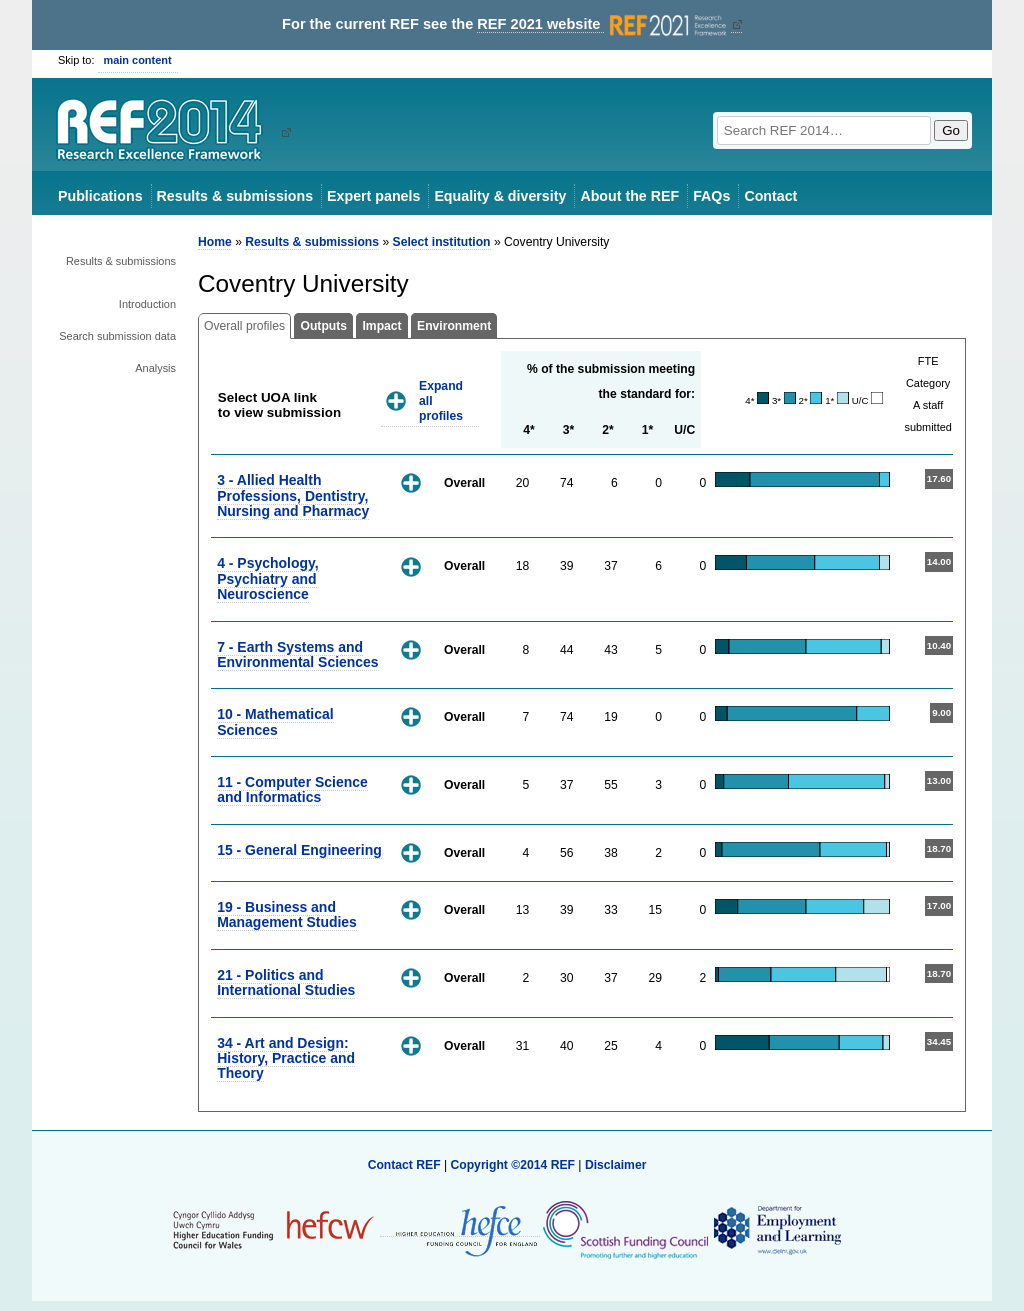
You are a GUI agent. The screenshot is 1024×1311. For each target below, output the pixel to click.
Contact (770, 196)
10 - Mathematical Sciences (275, 721)
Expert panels (373, 196)
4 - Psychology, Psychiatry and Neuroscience (267, 578)
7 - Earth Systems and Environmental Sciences (297, 654)
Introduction (147, 304)
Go (951, 130)
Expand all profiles (441, 400)
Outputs (323, 326)
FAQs (711, 196)
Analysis (155, 368)
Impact (381, 326)
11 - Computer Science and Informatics (292, 789)
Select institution (442, 242)
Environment (454, 326)
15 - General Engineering (299, 850)
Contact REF (404, 1165)
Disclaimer (616, 1165)
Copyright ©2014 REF (514, 1165)
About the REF (629, 196)
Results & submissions (235, 196)
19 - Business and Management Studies (287, 914)
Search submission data (117, 336)
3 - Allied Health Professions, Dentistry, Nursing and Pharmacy (293, 495)
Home (215, 242)
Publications (100, 196)
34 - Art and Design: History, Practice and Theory (286, 1058)
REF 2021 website (603, 24)
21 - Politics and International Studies (286, 982)
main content (138, 60)
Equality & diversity (500, 196)
